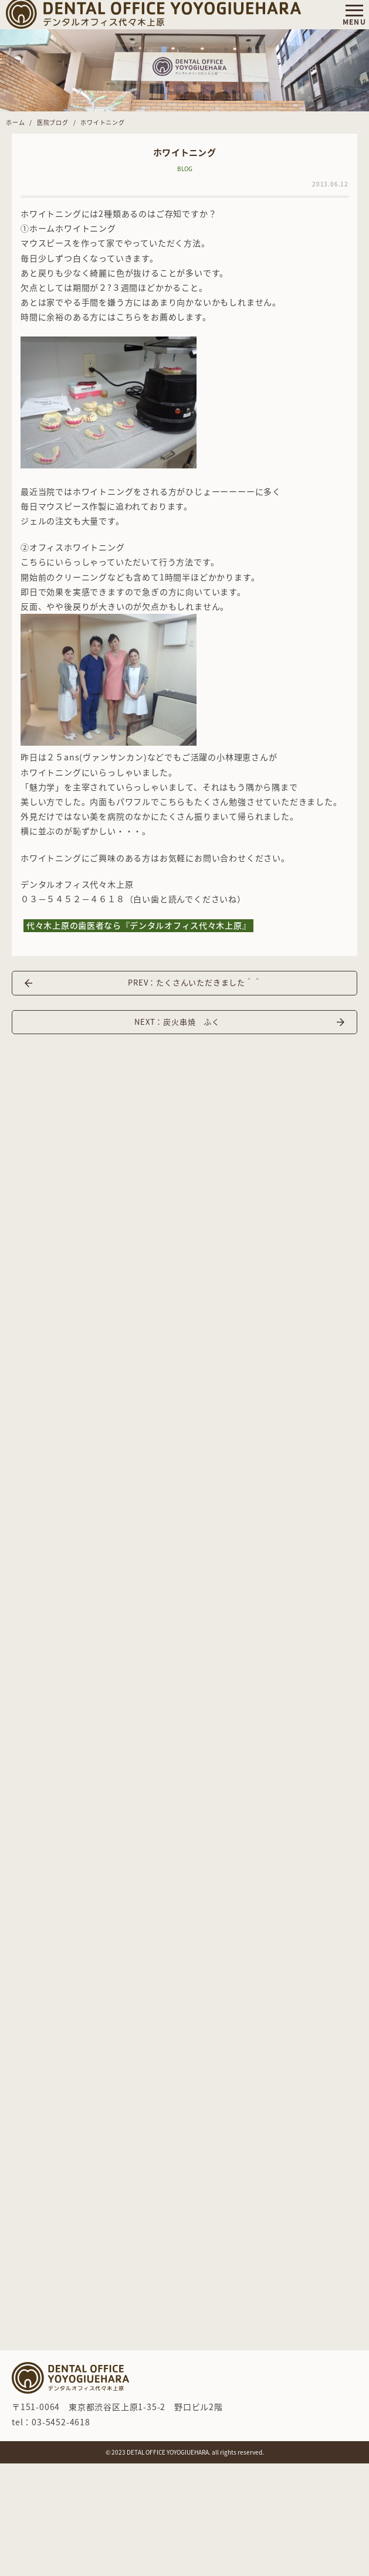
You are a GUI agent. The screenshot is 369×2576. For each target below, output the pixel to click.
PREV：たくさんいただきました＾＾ (194, 982)
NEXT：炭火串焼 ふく (177, 1021)
